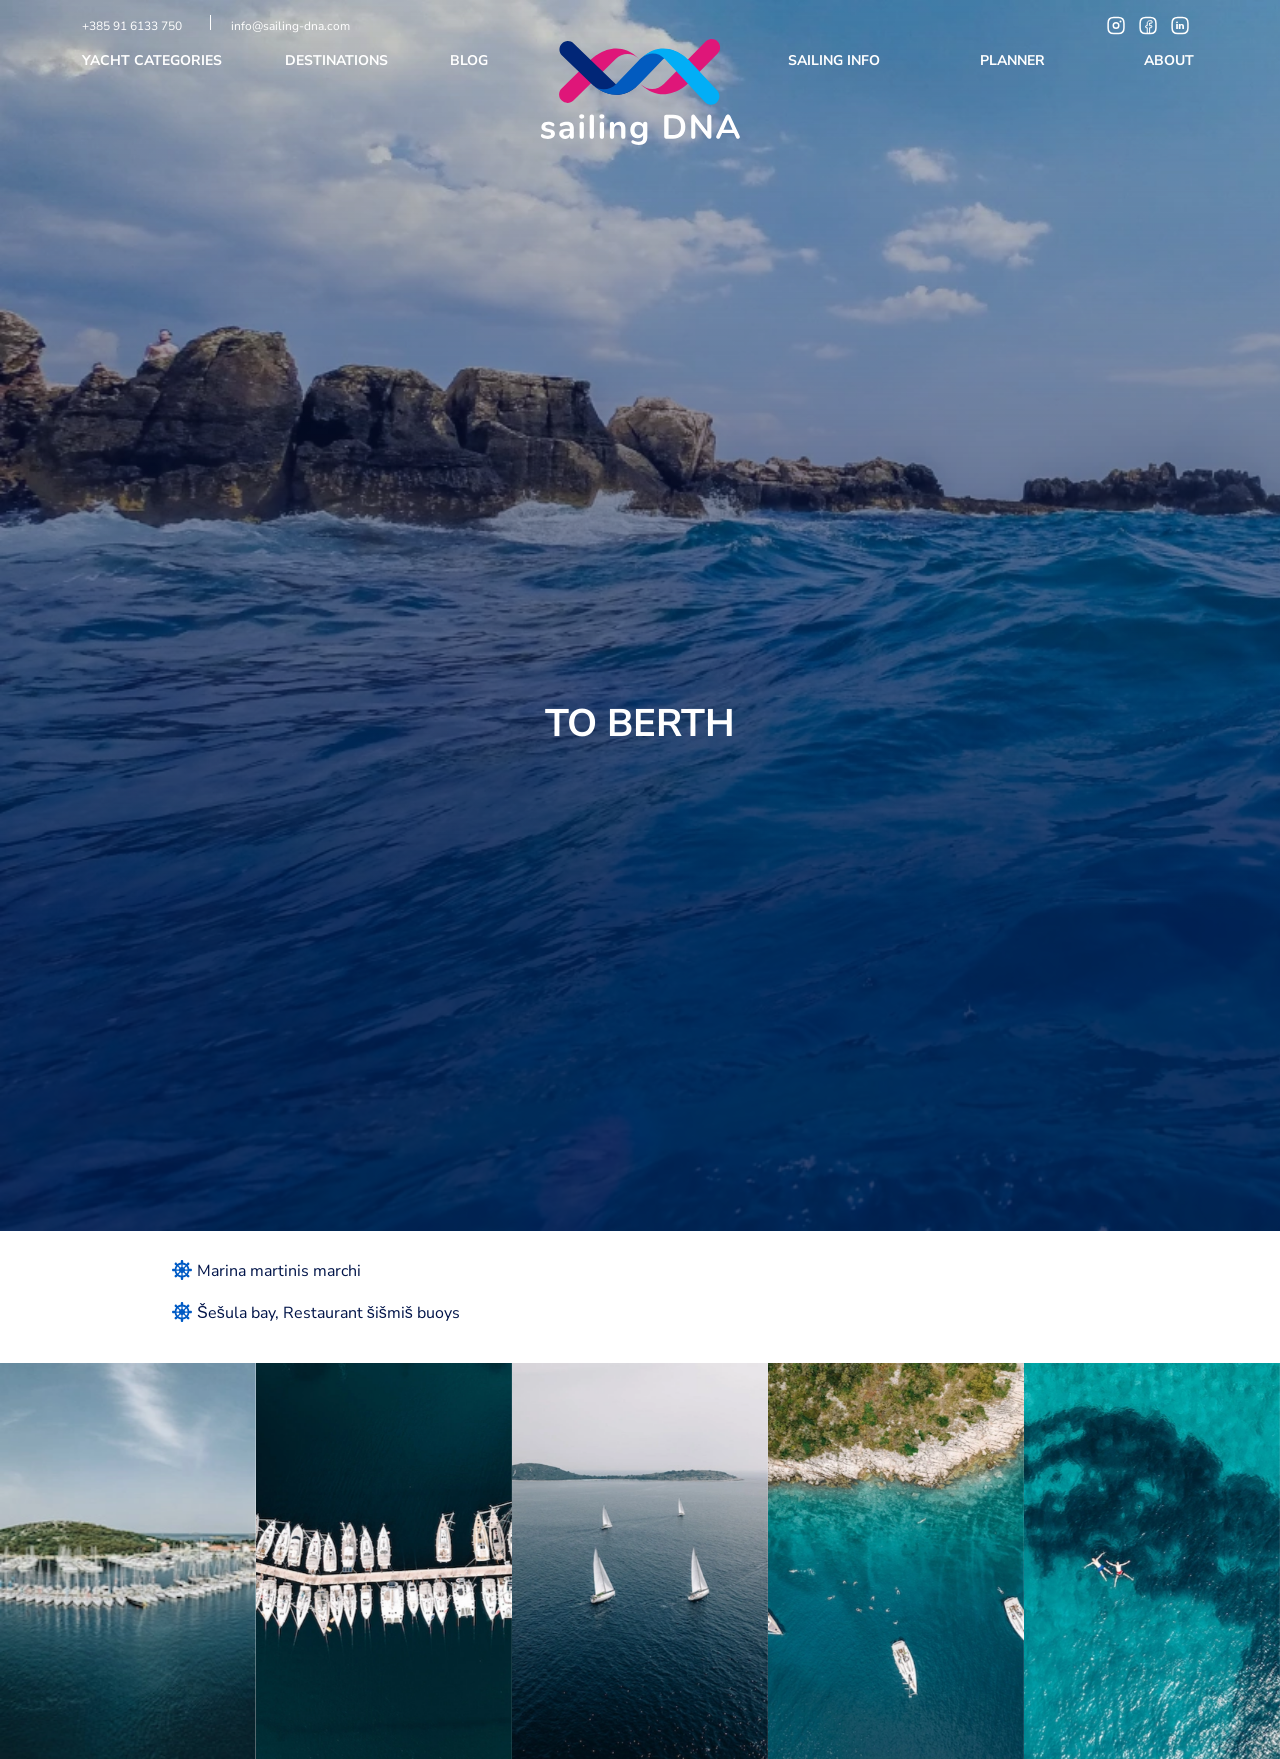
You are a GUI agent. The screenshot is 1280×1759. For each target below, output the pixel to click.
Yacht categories (154, 60)
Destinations (338, 60)
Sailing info (836, 60)
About (1171, 60)
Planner (1014, 60)
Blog (471, 60)
